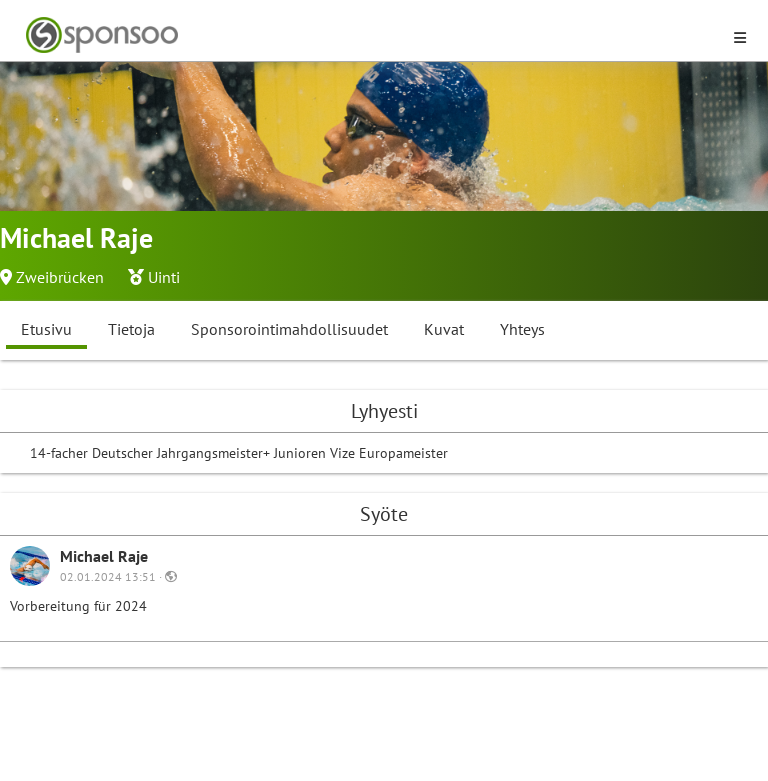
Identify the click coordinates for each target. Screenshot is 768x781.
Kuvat (444, 329)
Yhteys (522, 329)
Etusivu (46, 329)
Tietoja (131, 329)
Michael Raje (104, 556)
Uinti (164, 277)
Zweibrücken (60, 277)
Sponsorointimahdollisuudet (289, 329)
